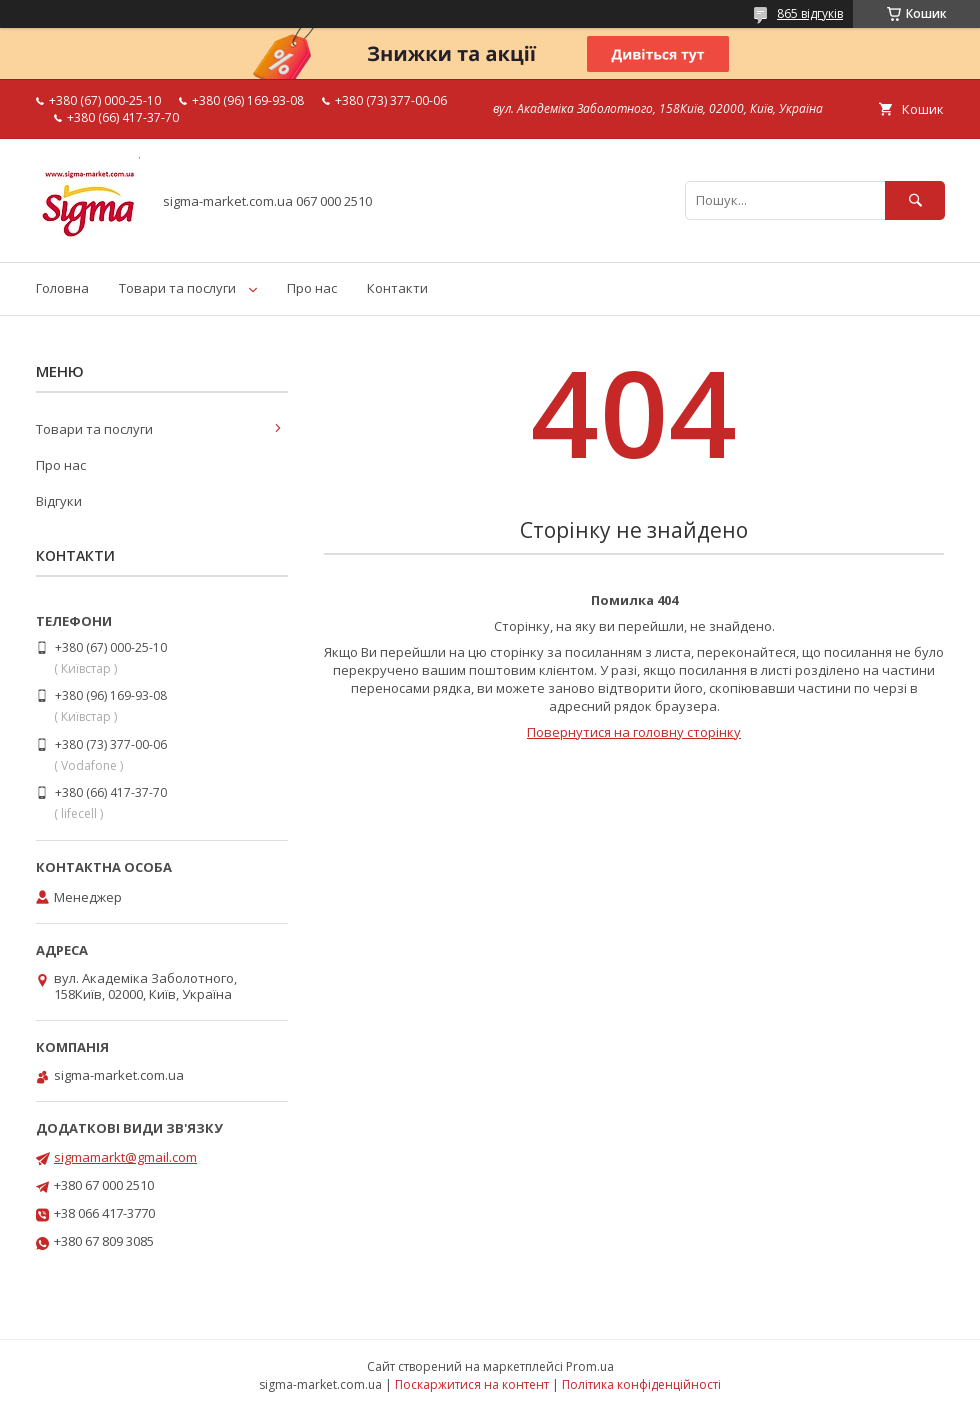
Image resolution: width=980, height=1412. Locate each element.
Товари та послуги (177, 288)
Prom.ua (590, 1366)
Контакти (397, 288)
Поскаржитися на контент (472, 1384)
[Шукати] (915, 200)
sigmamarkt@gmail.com (125, 1157)
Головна (62, 288)
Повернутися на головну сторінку (634, 732)
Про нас (312, 288)
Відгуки (59, 501)
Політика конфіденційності (641, 1384)
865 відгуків (810, 13)
